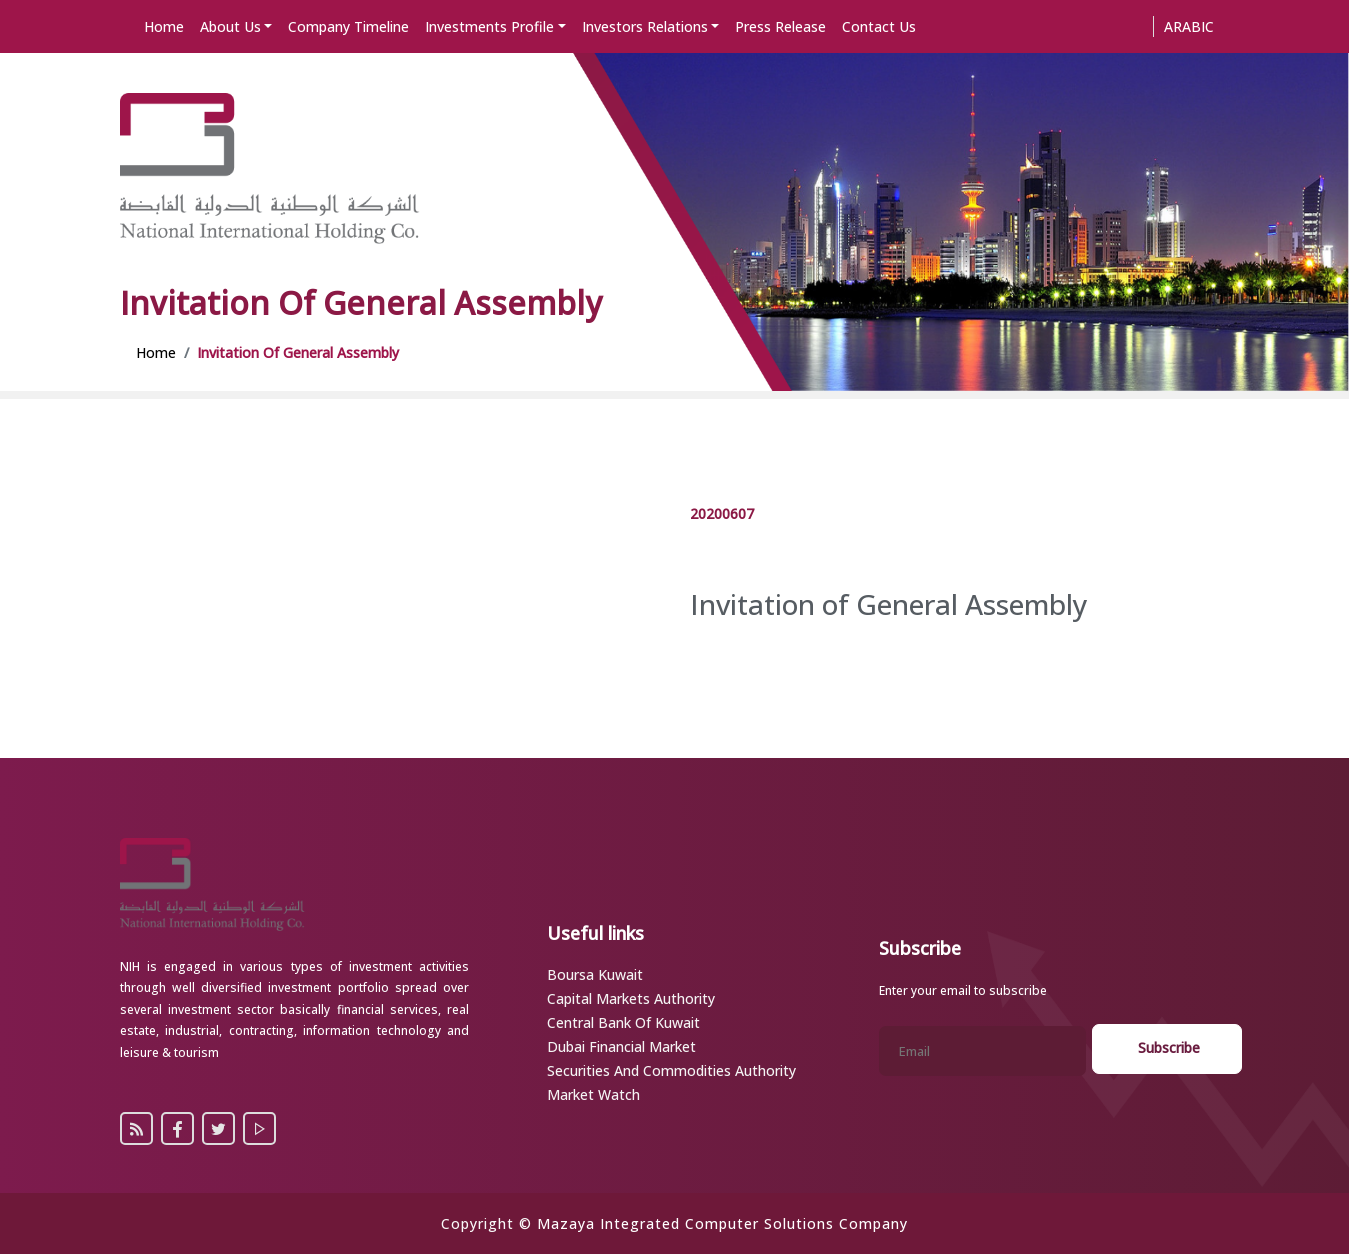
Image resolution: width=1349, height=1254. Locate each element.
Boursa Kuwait (595, 974)
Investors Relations (645, 26)
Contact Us (879, 26)
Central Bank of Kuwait (623, 1022)
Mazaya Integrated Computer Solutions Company (722, 1223)
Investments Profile (489, 26)
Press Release (780, 26)
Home (164, 26)
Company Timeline (348, 26)
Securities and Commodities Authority (671, 1070)
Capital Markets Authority (631, 998)
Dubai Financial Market (621, 1046)
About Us (230, 26)
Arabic (1189, 26)
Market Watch (593, 1094)
